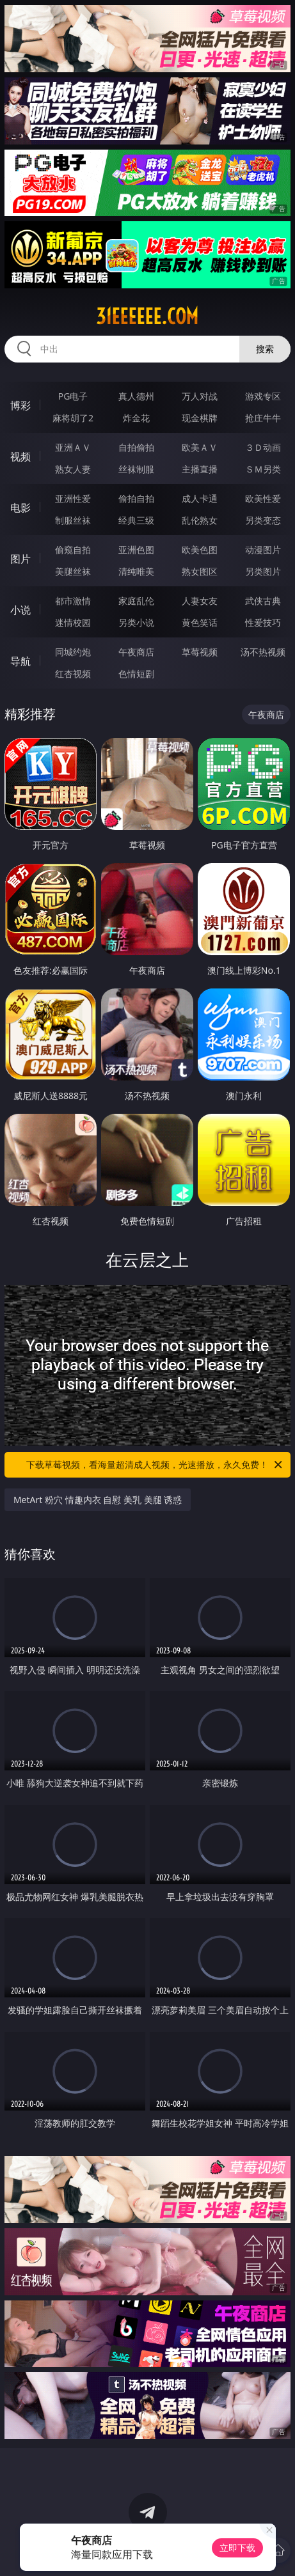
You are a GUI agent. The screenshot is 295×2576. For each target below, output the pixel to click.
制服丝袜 (73, 520)
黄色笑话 (200, 622)
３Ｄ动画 (263, 447)
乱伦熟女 (200, 520)
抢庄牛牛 (263, 418)
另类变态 (263, 520)
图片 (20, 559)
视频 (20, 456)
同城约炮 (73, 652)
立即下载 (237, 2547)
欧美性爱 (263, 498)
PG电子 (73, 396)
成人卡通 (200, 498)
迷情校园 (73, 622)
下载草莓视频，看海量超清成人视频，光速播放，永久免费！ (155, 1464)
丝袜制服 (136, 469)
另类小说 (136, 622)
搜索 (265, 349)
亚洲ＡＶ (73, 447)
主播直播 (200, 469)
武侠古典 (263, 601)
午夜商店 (136, 652)
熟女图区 (200, 571)
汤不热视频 (263, 652)
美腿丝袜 (73, 571)
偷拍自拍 (136, 498)
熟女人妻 (73, 469)
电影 (20, 508)
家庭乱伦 (136, 601)
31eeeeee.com (147, 316)
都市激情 (73, 601)
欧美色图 (200, 549)
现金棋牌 (200, 418)
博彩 (20, 405)
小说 (20, 610)
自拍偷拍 (136, 447)
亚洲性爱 (73, 498)
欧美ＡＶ (200, 447)
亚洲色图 (136, 549)
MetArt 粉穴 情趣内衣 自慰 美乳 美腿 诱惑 (97, 1500)
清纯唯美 (136, 571)
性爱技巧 (263, 622)
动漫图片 (263, 549)
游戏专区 (263, 396)
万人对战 (200, 396)
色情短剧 (136, 673)
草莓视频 (200, 652)
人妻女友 (200, 601)
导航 (20, 661)
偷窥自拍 (73, 549)
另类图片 (263, 571)
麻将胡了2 (72, 418)
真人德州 (136, 396)
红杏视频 (73, 673)
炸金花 (136, 418)
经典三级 (136, 520)
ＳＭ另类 (263, 469)
